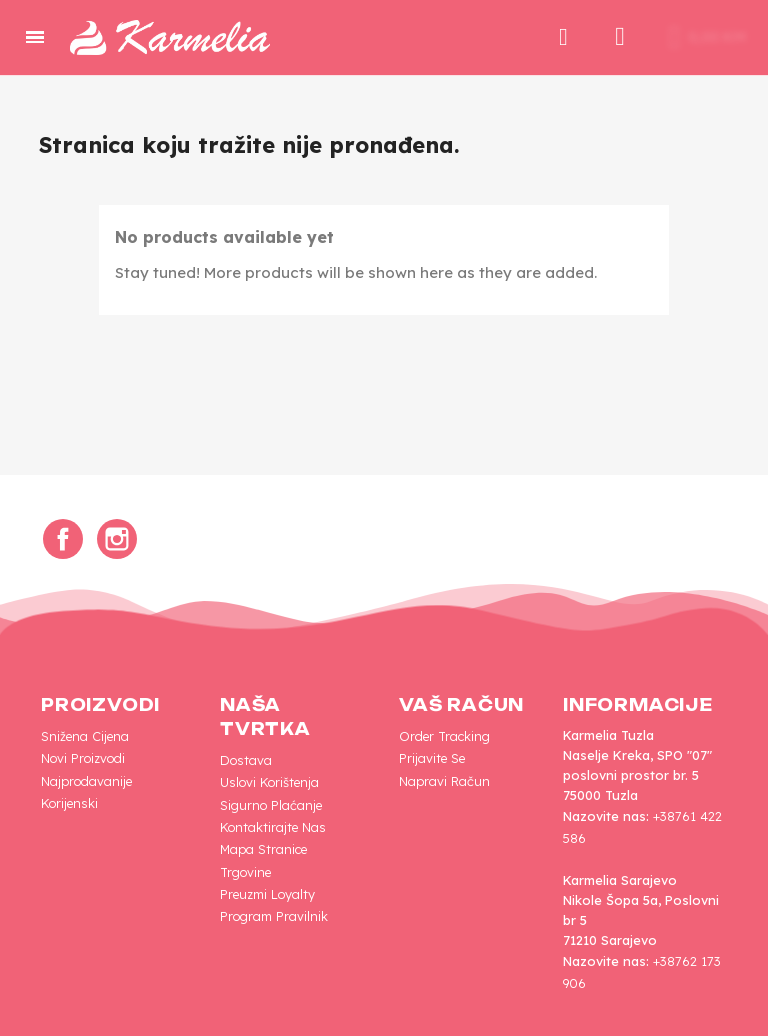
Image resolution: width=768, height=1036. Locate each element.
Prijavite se (432, 758)
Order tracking (444, 736)
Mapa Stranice (263, 849)
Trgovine (245, 872)
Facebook (63, 539)
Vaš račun (461, 705)
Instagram (117, 539)
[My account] (620, 37)
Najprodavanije (86, 781)
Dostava (246, 760)
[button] (563, 37)
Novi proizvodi (83, 758)
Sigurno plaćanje (271, 805)
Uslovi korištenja (269, 782)
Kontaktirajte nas (273, 827)
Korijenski (69, 803)
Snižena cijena (85, 736)
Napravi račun (444, 781)
